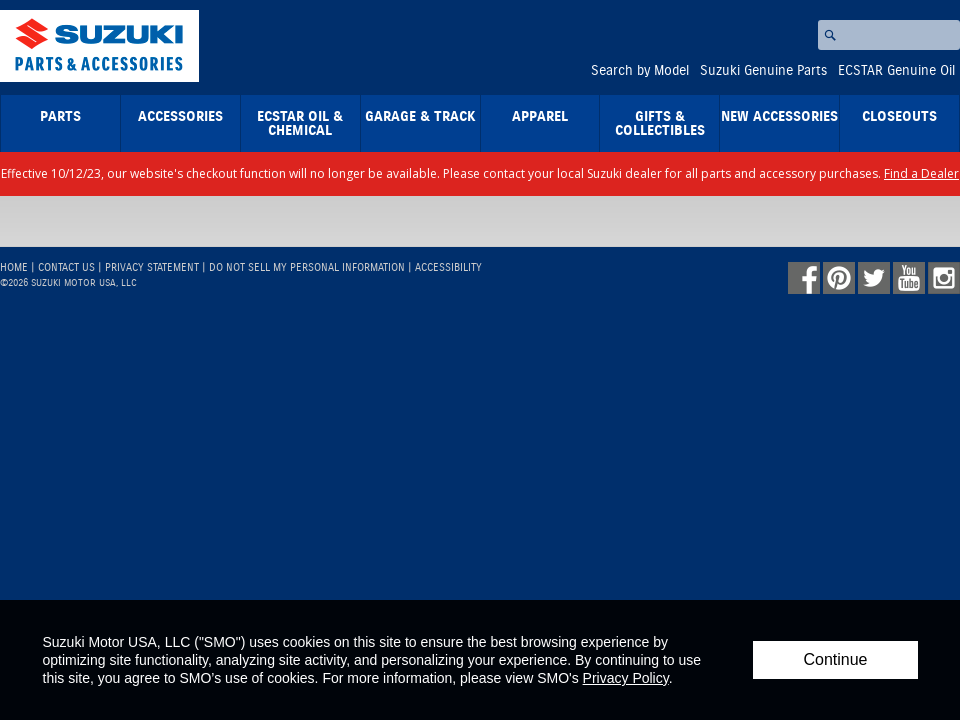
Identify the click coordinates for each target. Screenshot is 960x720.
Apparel (540, 117)
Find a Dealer (921, 173)
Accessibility (448, 267)
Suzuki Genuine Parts (763, 71)
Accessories (180, 117)
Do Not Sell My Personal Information (307, 267)
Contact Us (66, 267)
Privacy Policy (626, 678)
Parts (60, 117)
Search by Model (640, 71)
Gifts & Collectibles (660, 124)
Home (14, 267)
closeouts (899, 117)
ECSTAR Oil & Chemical (300, 124)
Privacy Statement (152, 267)
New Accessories (779, 117)
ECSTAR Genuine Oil (896, 71)
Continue (835, 659)
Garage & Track (420, 117)
